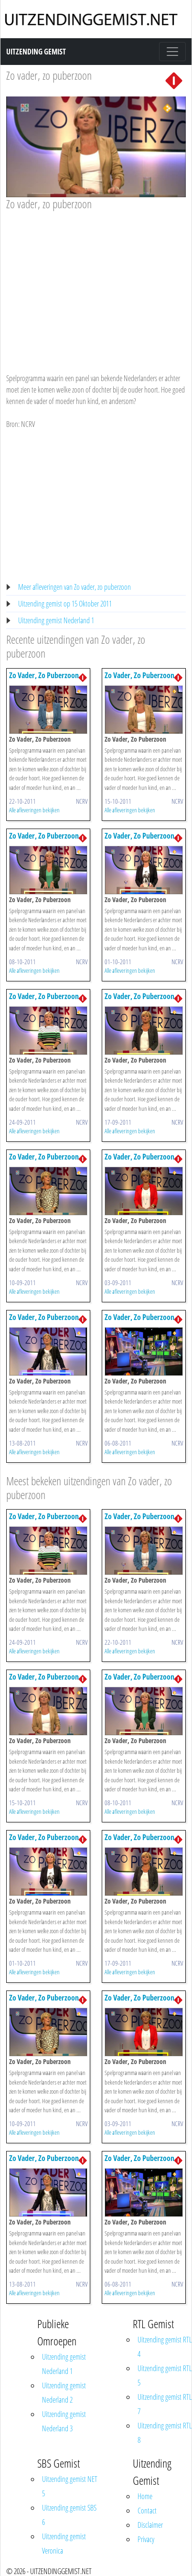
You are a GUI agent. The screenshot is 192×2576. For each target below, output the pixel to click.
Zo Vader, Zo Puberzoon (44, 675)
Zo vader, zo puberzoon (49, 75)
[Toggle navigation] (172, 51)
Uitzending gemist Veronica (64, 2543)
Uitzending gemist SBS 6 (69, 2514)
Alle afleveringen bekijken (34, 810)
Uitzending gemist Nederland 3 (64, 2421)
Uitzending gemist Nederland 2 (64, 2392)
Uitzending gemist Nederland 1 (56, 620)
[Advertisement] (95, 283)
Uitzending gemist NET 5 (69, 2486)
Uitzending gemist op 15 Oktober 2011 (65, 603)
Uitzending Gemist (36, 51)
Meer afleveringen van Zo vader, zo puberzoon (74, 587)
